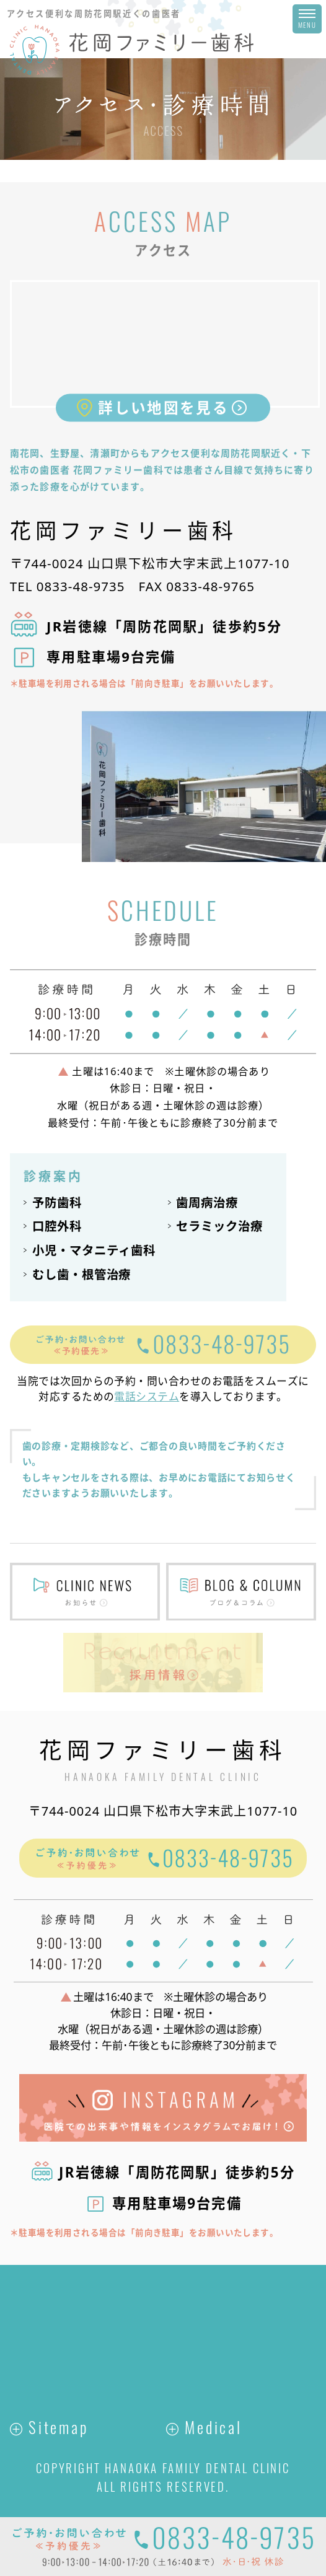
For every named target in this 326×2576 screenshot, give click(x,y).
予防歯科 (57, 1202)
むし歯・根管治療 (81, 1274)
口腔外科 (57, 1226)
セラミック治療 (219, 1226)
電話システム (146, 1396)
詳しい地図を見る (163, 408)
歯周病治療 (207, 1202)
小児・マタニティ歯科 (94, 1250)
